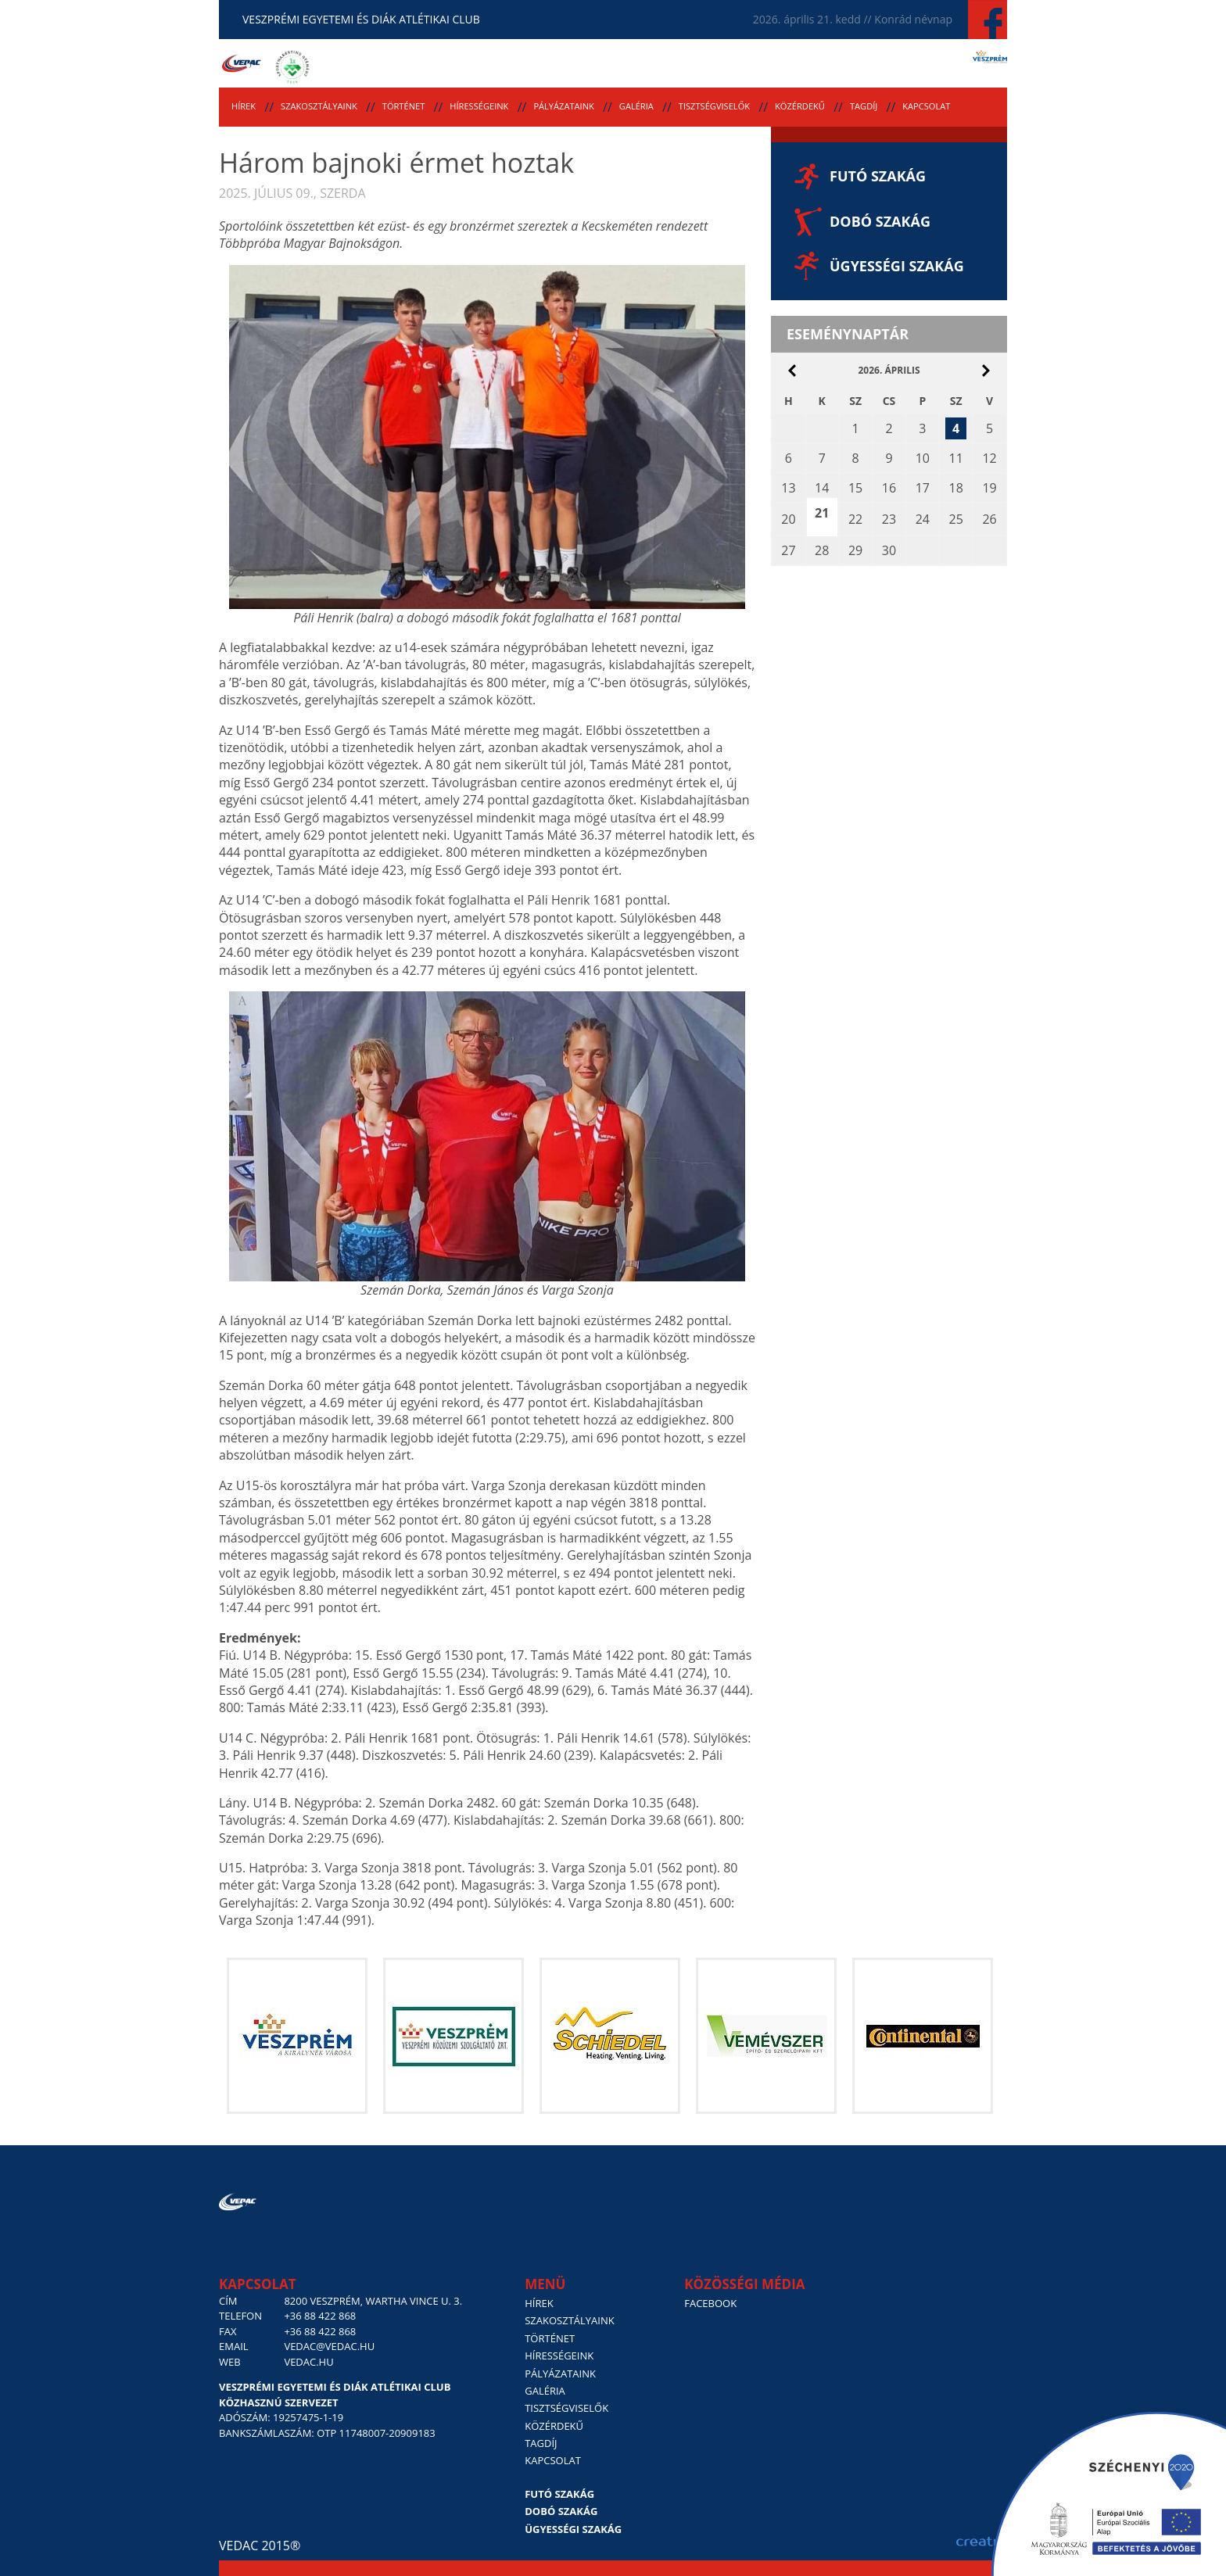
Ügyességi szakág (897, 265)
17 (923, 487)
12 (989, 458)
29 (855, 550)
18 (955, 487)
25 (955, 519)
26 (989, 519)
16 (889, 487)
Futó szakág (878, 176)
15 (855, 487)
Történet (403, 106)
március (792, 370)
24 (923, 519)
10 (923, 458)
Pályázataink (563, 106)
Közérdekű (800, 106)
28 (822, 550)
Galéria (636, 106)
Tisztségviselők (714, 106)
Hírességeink (479, 106)
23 (889, 519)
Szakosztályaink (319, 106)
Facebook (710, 2303)
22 (855, 519)
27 (788, 550)
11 (955, 458)
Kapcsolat (926, 106)
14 (822, 487)
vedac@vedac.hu (329, 2346)
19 (989, 487)
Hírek (243, 106)
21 (822, 512)
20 (788, 519)
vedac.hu (308, 2362)
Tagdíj (863, 106)
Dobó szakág (880, 221)
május (986, 370)
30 (889, 550)
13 (788, 487)
